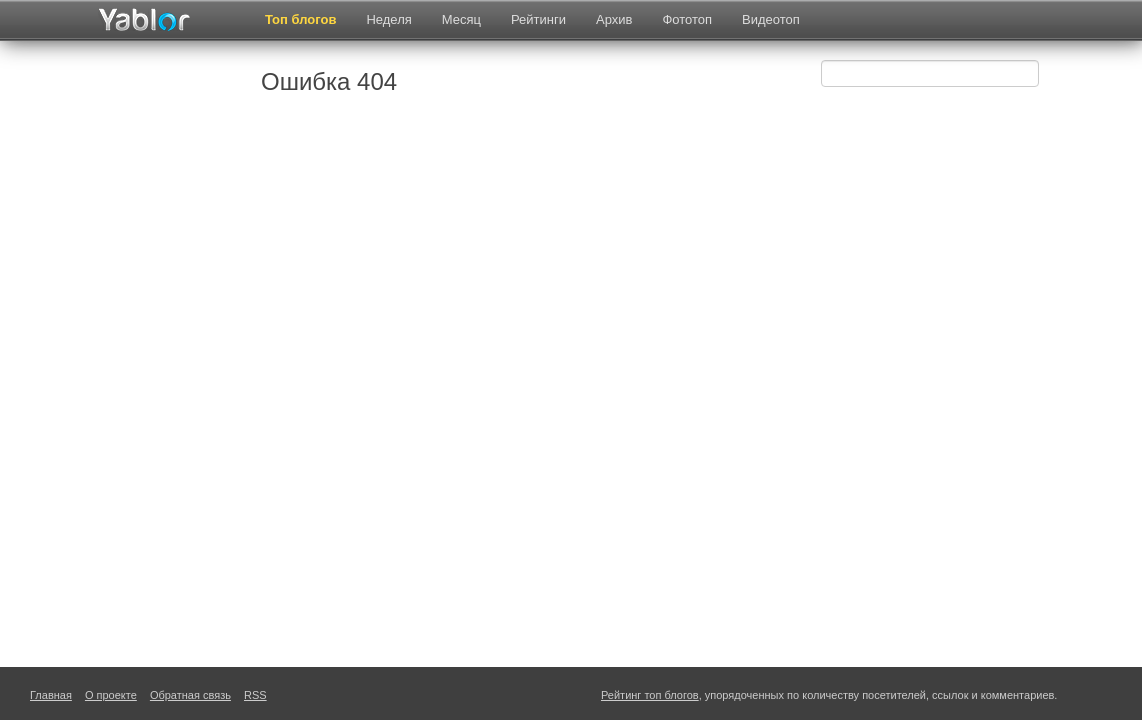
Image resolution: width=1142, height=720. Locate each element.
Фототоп (687, 19)
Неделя (388, 19)
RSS (255, 695)
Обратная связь (190, 695)
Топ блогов (300, 19)
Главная (51, 695)
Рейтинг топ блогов (650, 695)
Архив (614, 19)
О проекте (111, 695)
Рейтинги (538, 19)
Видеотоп (771, 19)
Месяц (461, 19)
